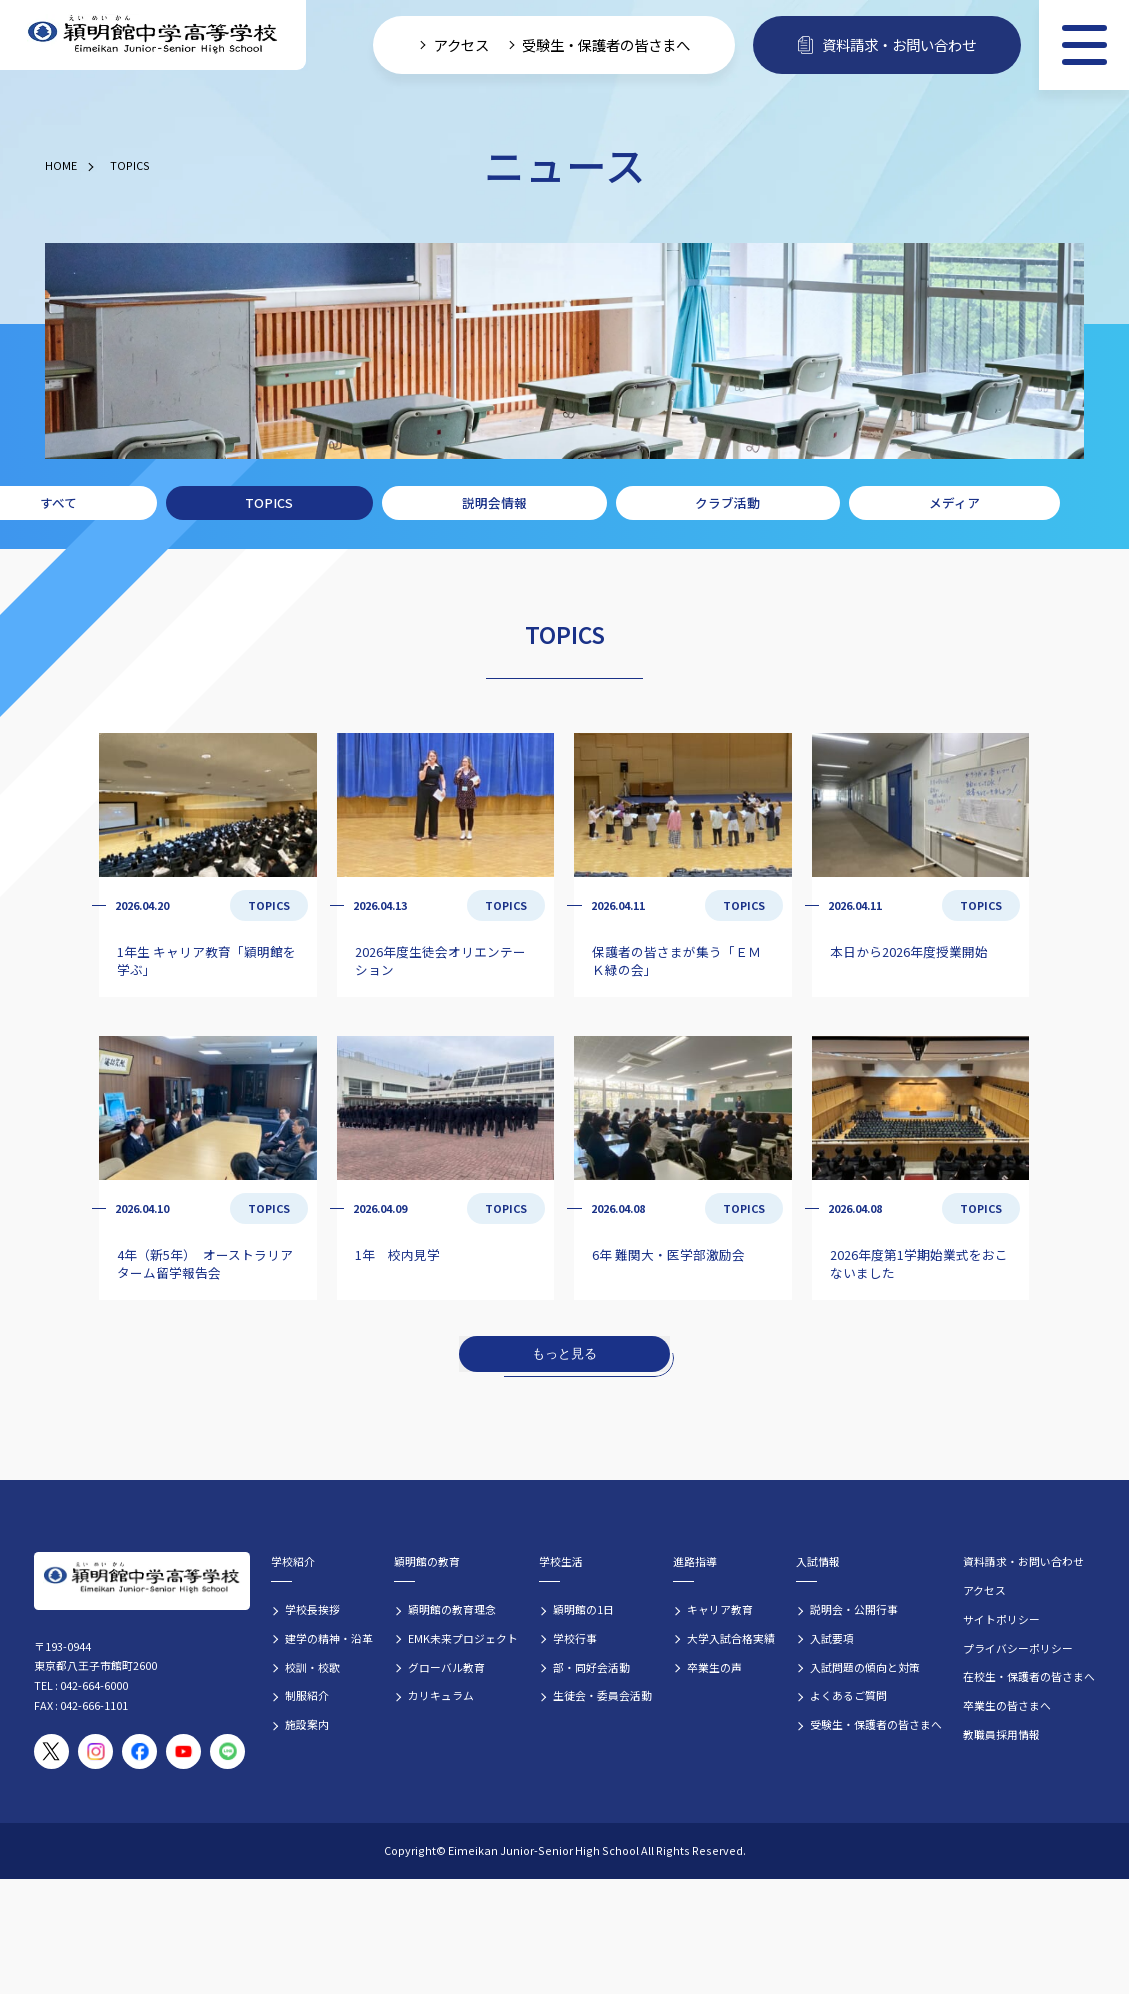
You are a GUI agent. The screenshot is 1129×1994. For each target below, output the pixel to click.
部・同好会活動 (591, 1667)
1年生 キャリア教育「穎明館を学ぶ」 (206, 960)
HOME (61, 165)
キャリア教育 (720, 1609)
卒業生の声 (714, 1667)
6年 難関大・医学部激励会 (668, 1254)
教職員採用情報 (1001, 1734)
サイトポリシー (1001, 1619)
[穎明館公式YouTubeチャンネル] (183, 1751)
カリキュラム (441, 1695)
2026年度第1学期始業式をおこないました (919, 1263)
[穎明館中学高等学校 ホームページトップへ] (153, 35)
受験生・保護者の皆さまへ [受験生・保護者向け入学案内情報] (606, 44)
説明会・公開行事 (854, 1609)
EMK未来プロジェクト (463, 1638)
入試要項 (832, 1638)
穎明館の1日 (583, 1609)
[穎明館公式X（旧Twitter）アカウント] (51, 1751)
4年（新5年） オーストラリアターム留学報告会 (205, 1263)
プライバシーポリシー (1018, 1648)
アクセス (984, 1590)
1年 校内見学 (397, 1254)
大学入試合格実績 (731, 1638)
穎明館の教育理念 (452, 1609)
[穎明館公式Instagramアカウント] (95, 1751)
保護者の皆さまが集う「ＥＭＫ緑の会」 (676, 960)
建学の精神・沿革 (329, 1638)
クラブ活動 (727, 502)
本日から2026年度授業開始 (909, 951)
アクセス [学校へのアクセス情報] (461, 44)
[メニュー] (1084, 45)
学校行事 (575, 1638)
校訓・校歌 (312, 1667)
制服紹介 (307, 1695)
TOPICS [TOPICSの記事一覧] (269, 905)
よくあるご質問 (848, 1695)
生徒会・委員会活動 (602, 1695)
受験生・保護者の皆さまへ (876, 1724)
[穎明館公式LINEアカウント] (227, 1751)
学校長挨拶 (312, 1609)
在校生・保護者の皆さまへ (1029, 1676)
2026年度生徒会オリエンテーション (440, 960)
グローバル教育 (446, 1667)
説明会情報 (494, 502)
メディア (954, 502)
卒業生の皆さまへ (1007, 1705)
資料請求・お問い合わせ (1023, 1561)
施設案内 (307, 1724)
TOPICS (130, 165)
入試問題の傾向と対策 (865, 1667)
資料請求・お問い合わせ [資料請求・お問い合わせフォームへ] (887, 44)
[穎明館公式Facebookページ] (139, 1751)
